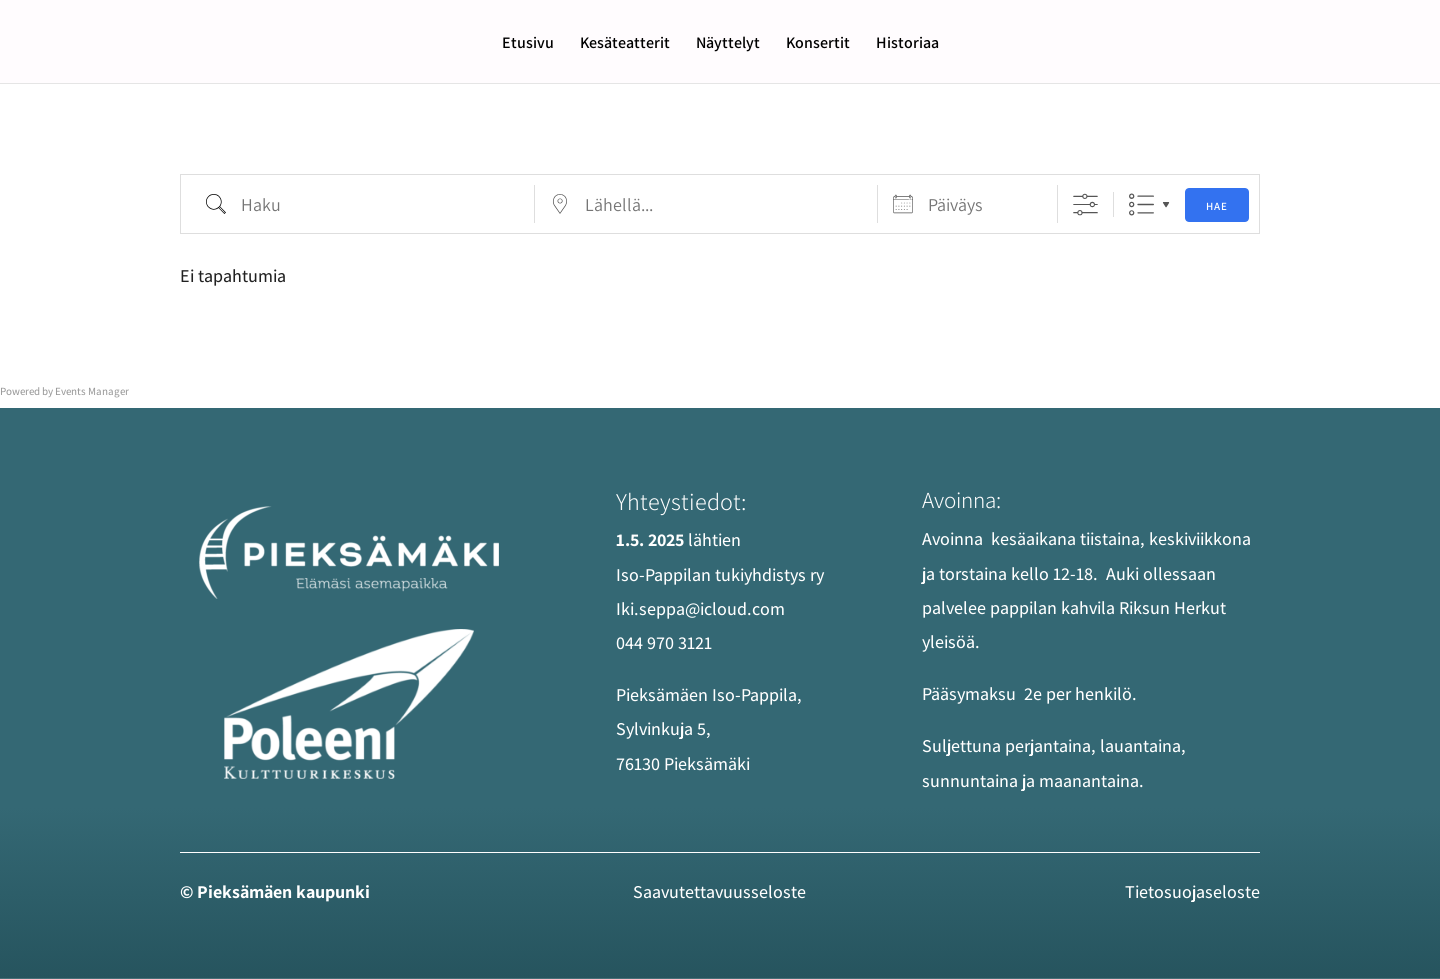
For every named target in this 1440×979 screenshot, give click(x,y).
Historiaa (907, 44)
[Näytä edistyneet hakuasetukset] (1085, 204)
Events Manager (92, 391)
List (1141, 204)
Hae (1217, 206)
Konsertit (818, 44)
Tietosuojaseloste (1192, 891)
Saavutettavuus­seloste (719, 891)
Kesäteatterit (625, 44)
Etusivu (528, 44)
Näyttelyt (728, 44)
